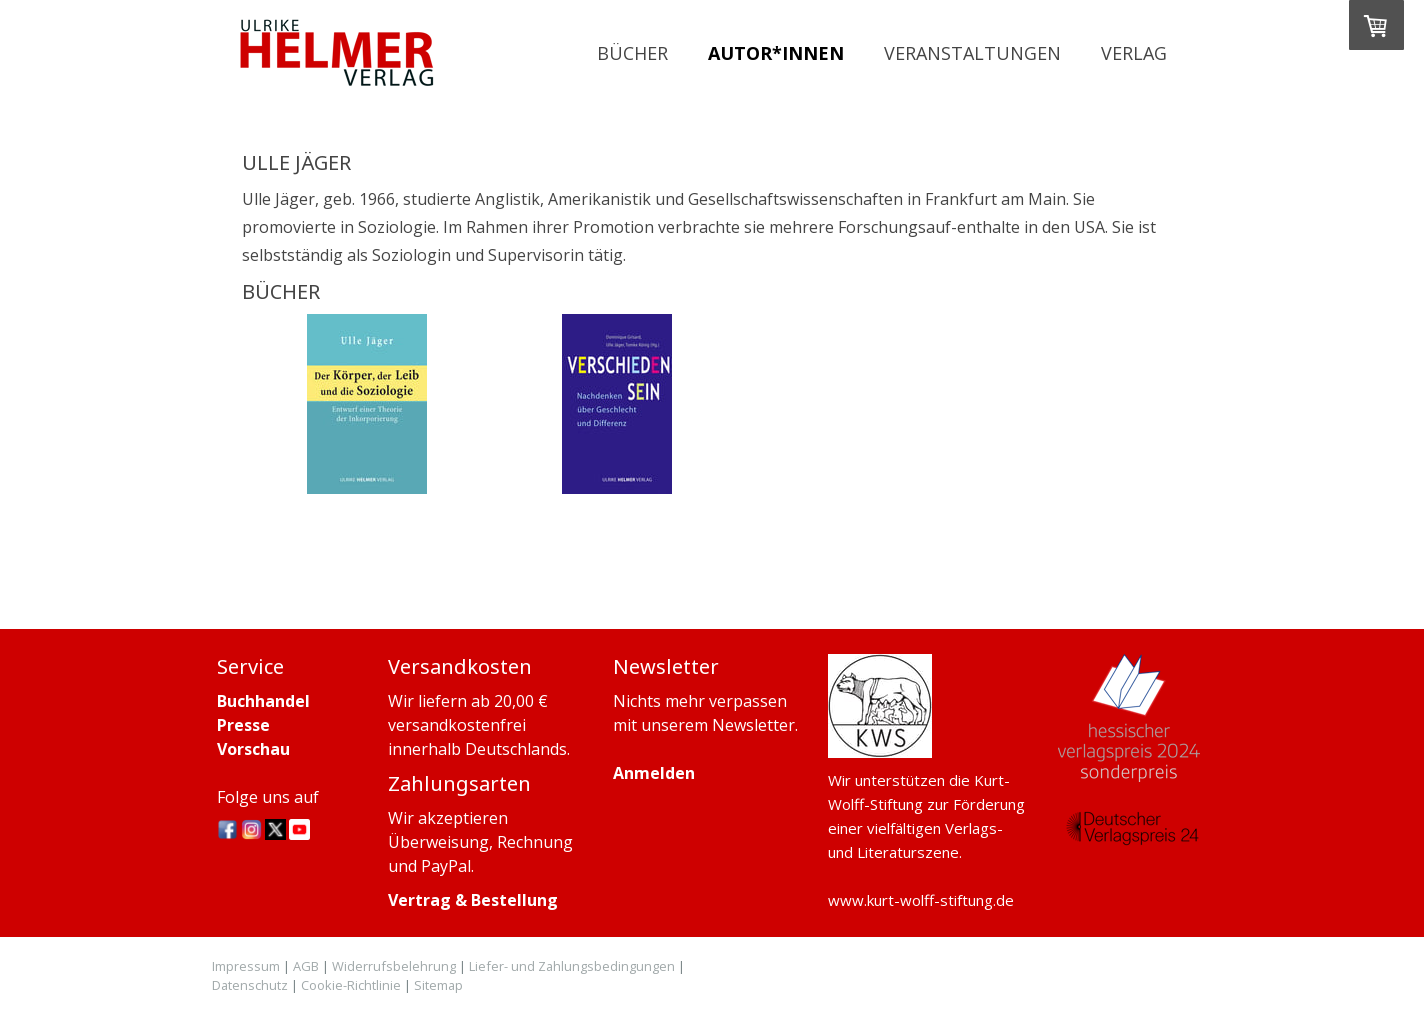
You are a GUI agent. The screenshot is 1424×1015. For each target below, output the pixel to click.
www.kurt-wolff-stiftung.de (921, 900)
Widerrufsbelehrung (394, 966)
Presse (243, 725)
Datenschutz (250, 985)
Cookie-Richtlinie (351, 985)
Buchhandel (263, 701)
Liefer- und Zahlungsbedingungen (572, 966)
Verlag (1134, 53)
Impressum (246, 966)
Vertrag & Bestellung (473, 900)
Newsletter (753, 725)
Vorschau (253, 749)
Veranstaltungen (972, 53)
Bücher (632, 53)
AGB (306, 966)
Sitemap (438, 985)
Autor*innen (776, 53)
